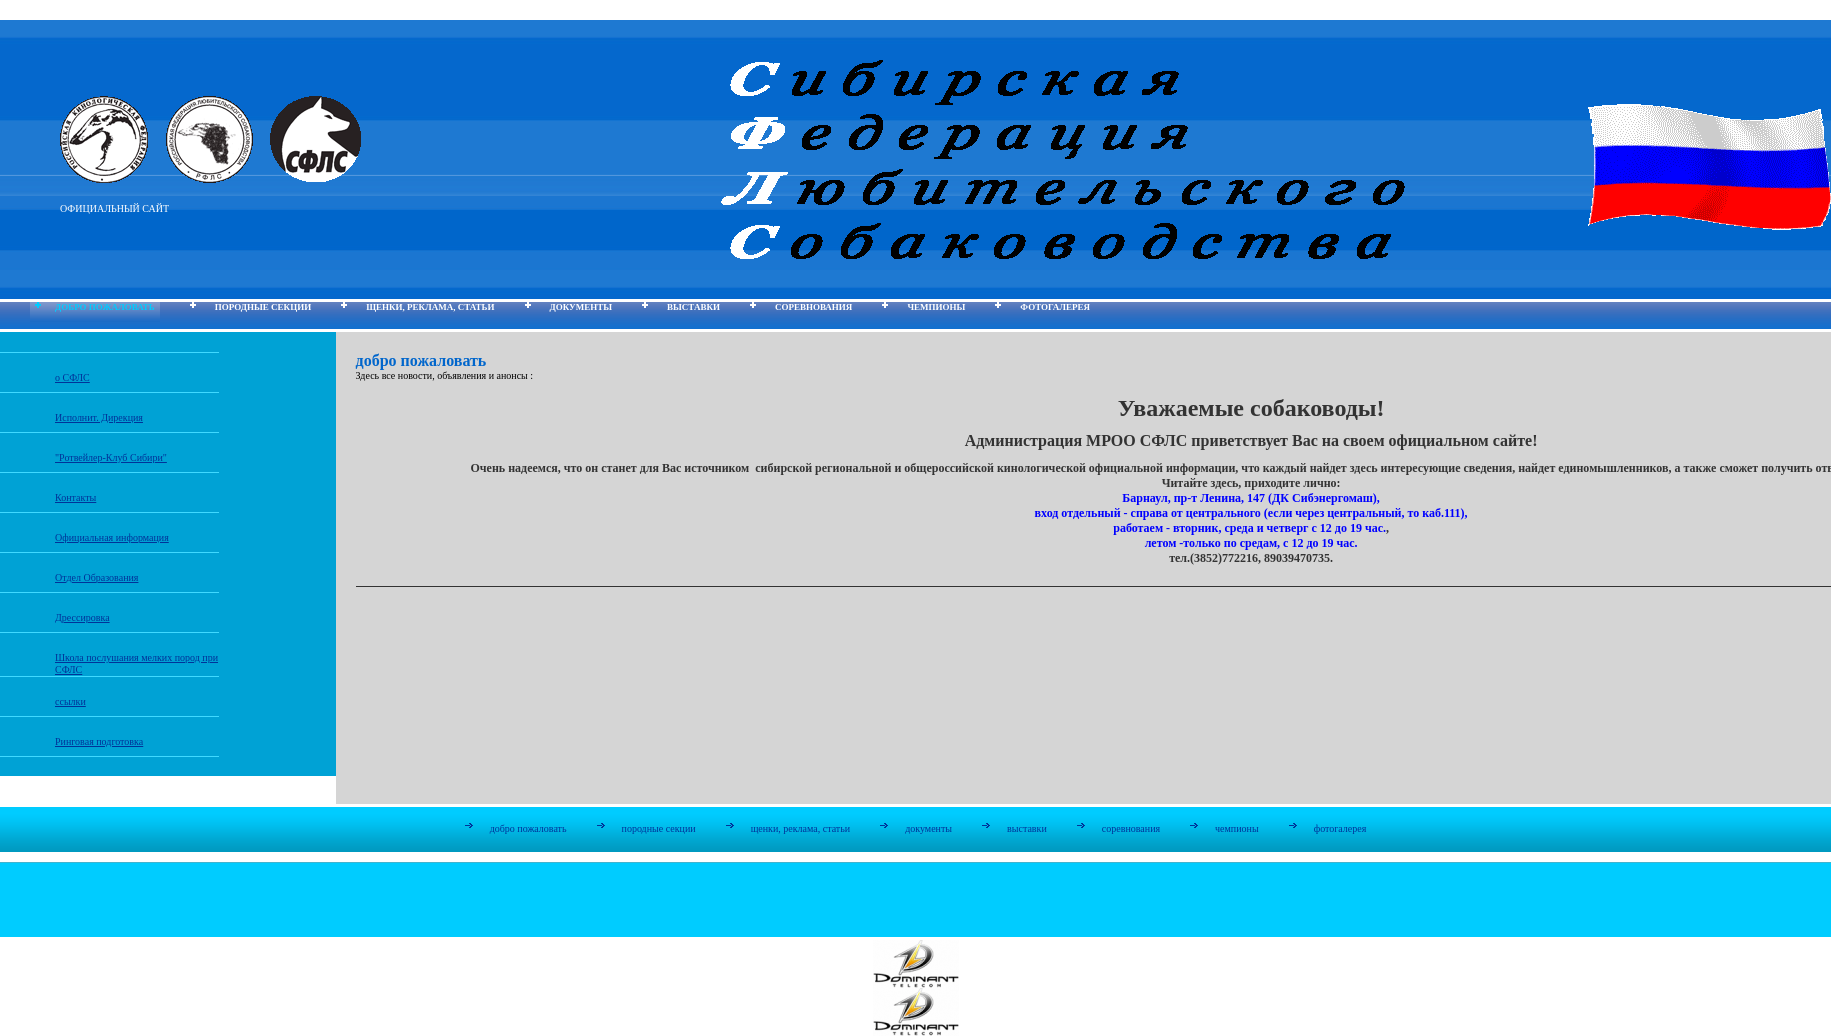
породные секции (263, 307)
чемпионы (936, 307)
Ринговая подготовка (99, 741)
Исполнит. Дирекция (99, 417)
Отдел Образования (96, 577)
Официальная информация (112, 537)
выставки (693, 307)
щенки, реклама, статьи (430, 307)
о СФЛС (72, 377)
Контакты (75, 497)
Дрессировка (82, 617)
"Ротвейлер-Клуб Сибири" (111, 457)
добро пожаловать (105, 307)
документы (581, 307)
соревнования (813, 307)
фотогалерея (1055, 307)
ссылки (70, 701)
